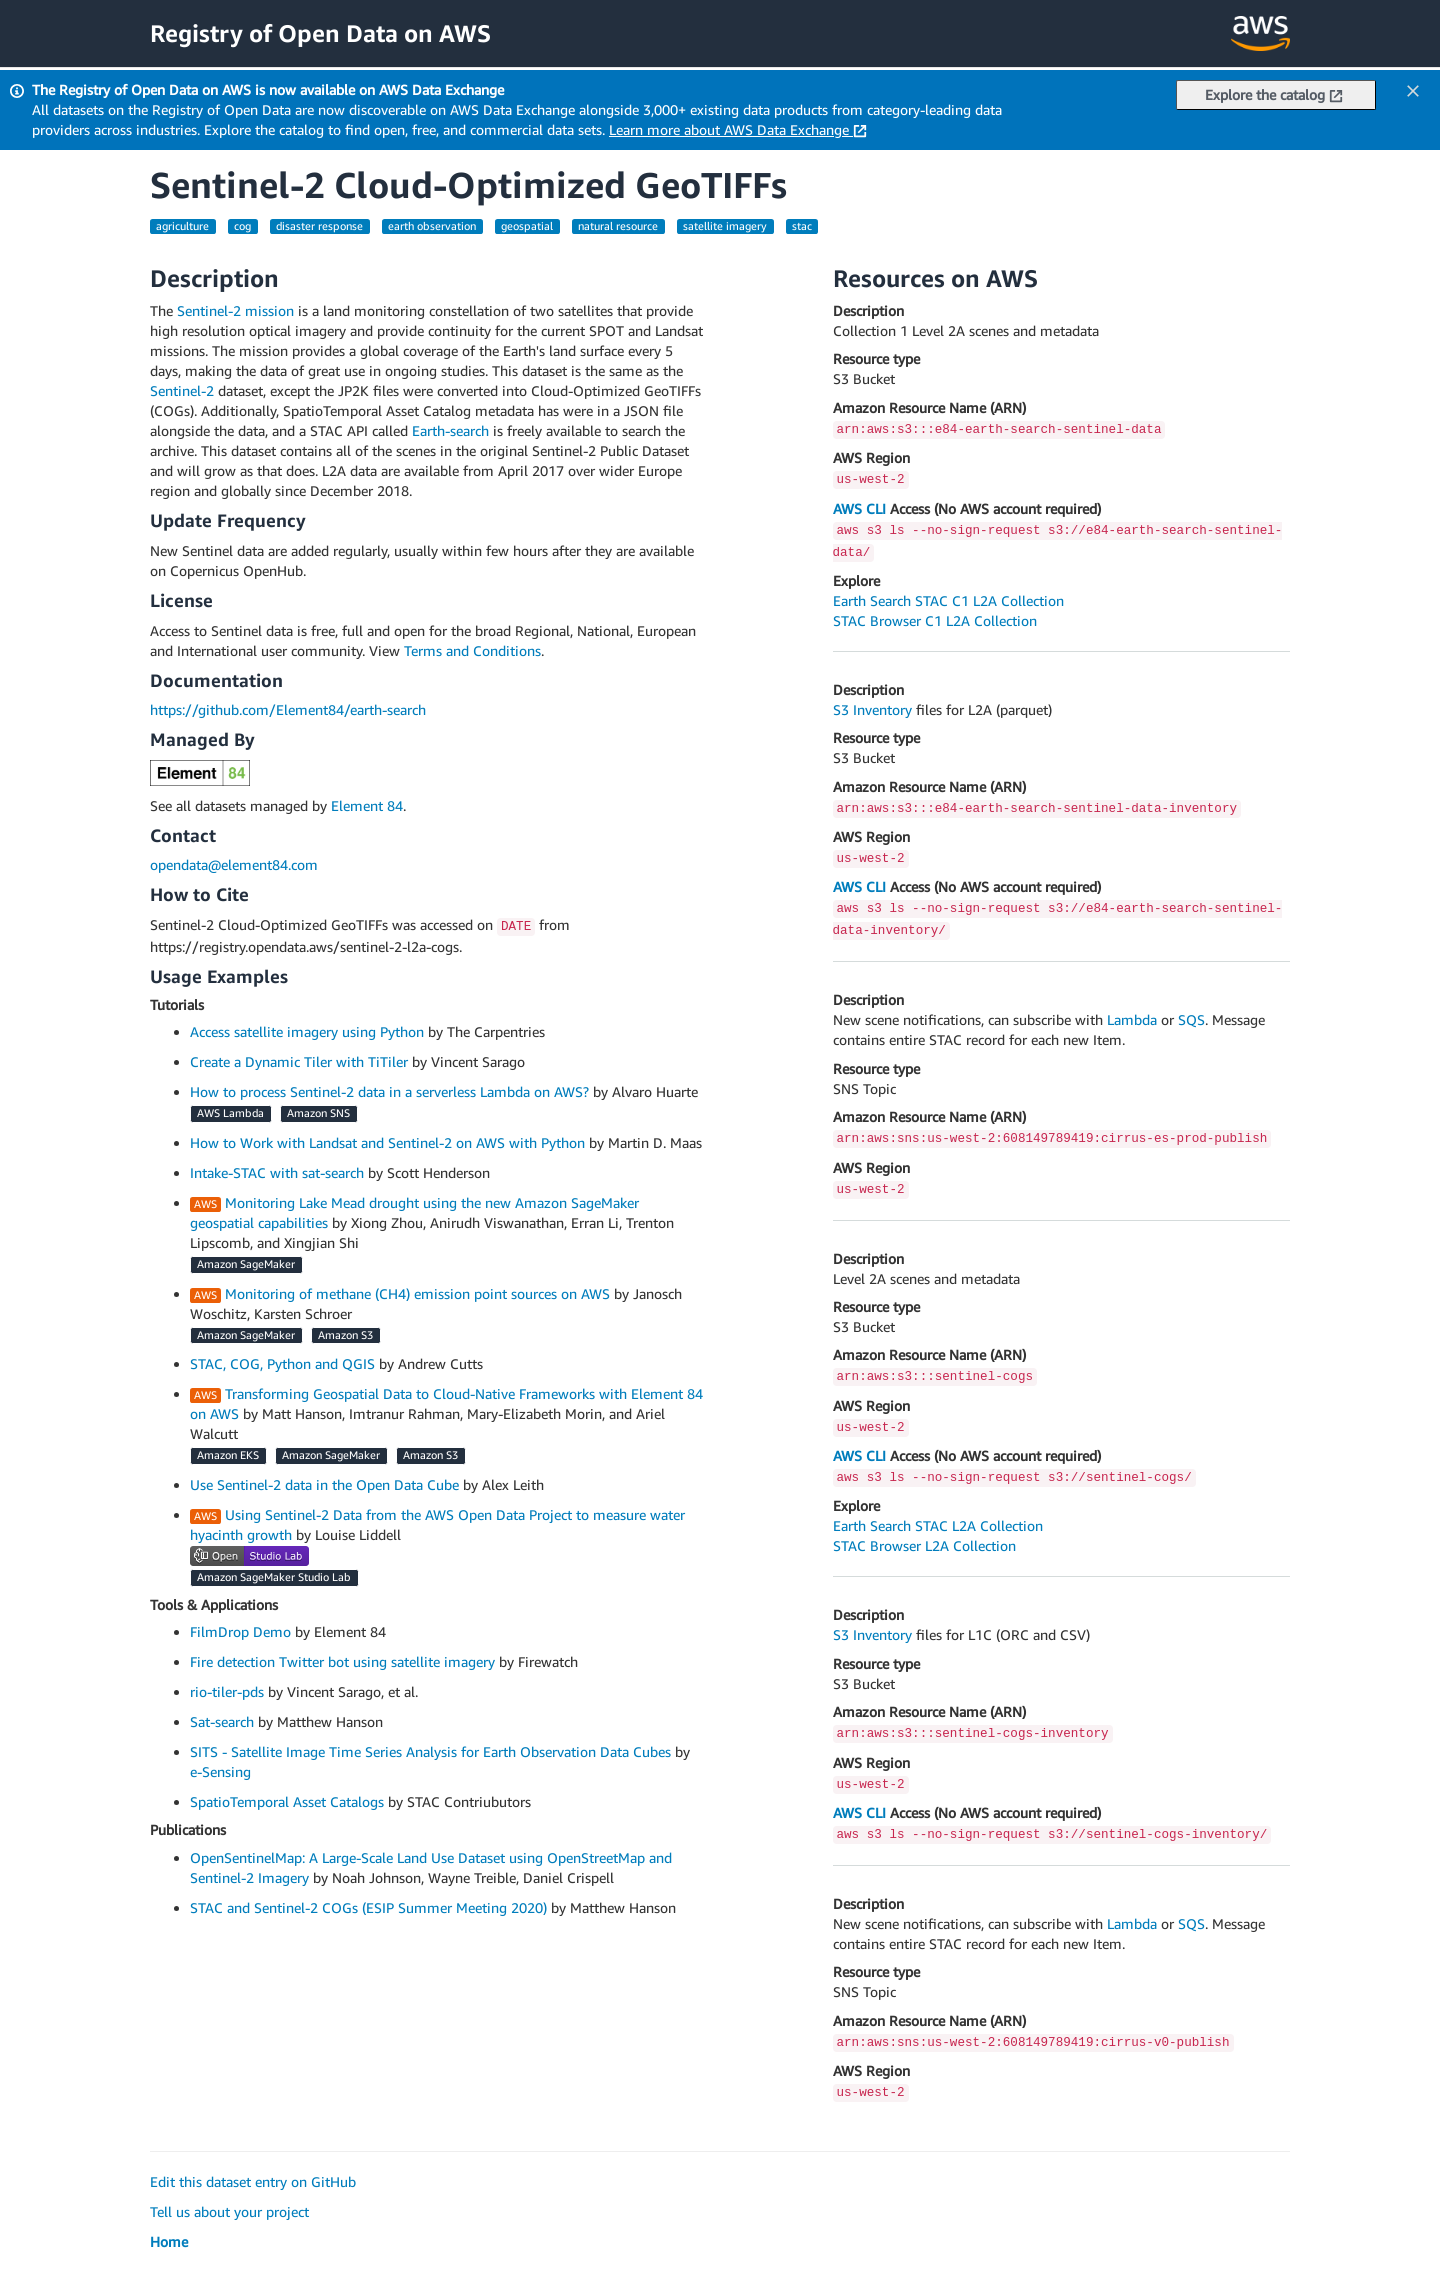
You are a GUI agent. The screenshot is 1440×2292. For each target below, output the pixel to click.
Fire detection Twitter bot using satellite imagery (342, 1661)
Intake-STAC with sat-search (277, 1172)
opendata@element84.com (234, 864)
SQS (1191, 1019)
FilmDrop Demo (240, 1631)
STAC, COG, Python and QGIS (282, 1363)
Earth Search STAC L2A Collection (938, 1525)
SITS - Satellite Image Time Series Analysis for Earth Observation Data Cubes (430, 1751)
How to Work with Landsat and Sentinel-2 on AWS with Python (387, 1142)
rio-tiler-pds (227, 1691)
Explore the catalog (1274, 94)
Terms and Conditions (472, 650)
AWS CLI (859, 508)
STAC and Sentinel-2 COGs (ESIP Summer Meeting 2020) (368, 1907)
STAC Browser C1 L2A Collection (935, 620)
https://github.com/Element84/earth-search (288, 709)
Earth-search (450, 430)
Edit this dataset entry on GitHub (253, 2181)
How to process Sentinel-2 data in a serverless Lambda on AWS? (389, 1091)
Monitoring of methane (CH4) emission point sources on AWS (417, 1293)
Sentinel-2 (182, 390)
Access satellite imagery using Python (307, 1031)
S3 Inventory (872, 709)
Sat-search (222, 1721)
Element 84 (367, 805)
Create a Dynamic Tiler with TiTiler (299, 1061)
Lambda (1132, 1019)
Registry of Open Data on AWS (320, 33)
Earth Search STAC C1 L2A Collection (948, 600)
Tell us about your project (229, 2211)
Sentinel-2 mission (235, 310)
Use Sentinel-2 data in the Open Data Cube (324, 1484)
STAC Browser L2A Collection (924, 1545)
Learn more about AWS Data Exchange (738, 129)
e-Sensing (220, 1771)
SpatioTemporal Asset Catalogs (287, 1801)
